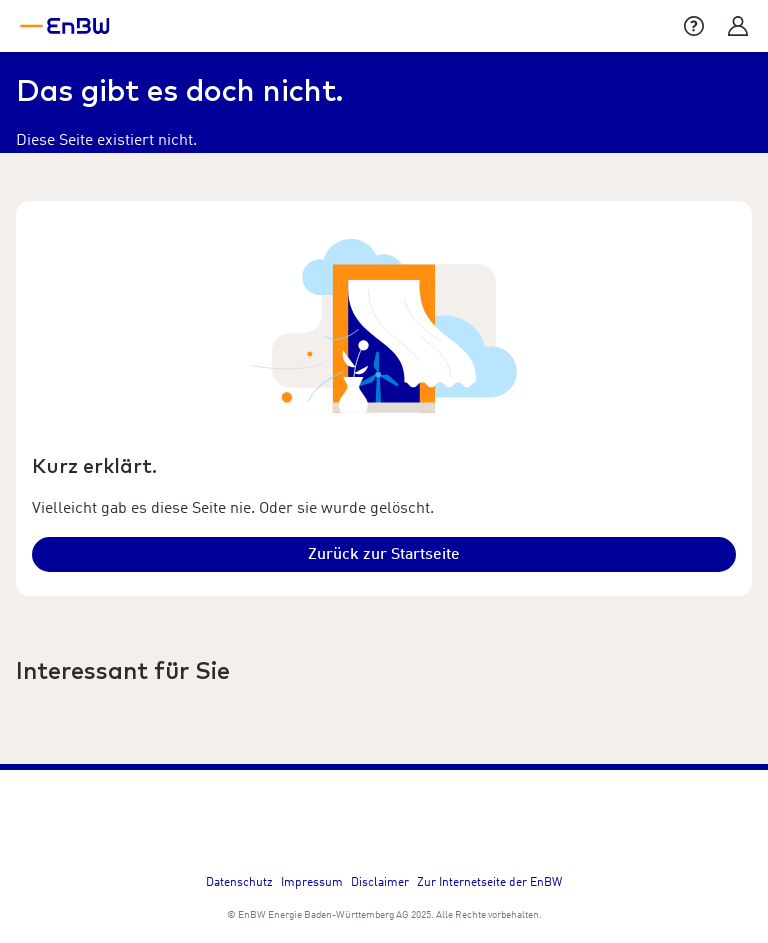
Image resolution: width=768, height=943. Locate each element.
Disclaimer (380, 883)
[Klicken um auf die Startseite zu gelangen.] (384, 554)
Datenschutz (239, 883)
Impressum (312, 883)
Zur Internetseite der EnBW (489, 883)
